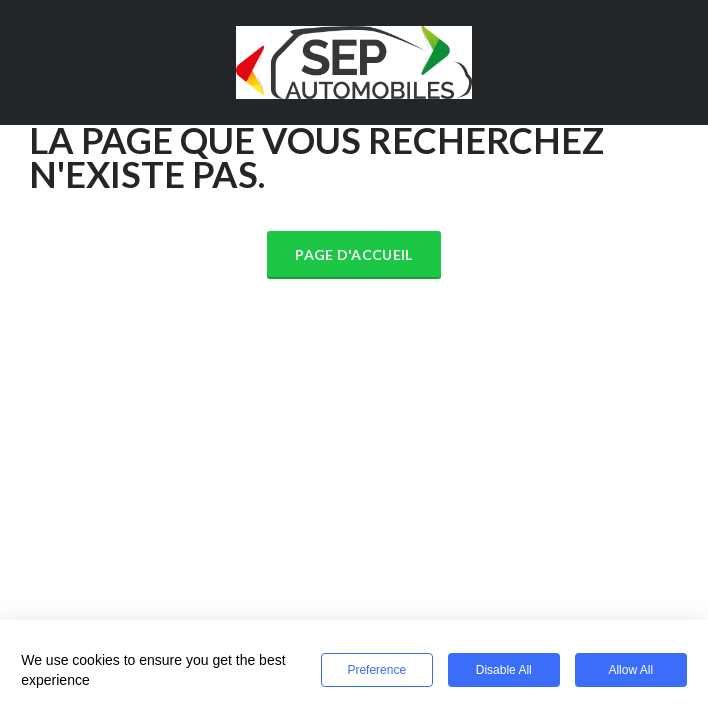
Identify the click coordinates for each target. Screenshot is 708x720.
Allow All (630, 670)
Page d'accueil (353, 254)
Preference (376, 670)
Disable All (504, 670)
